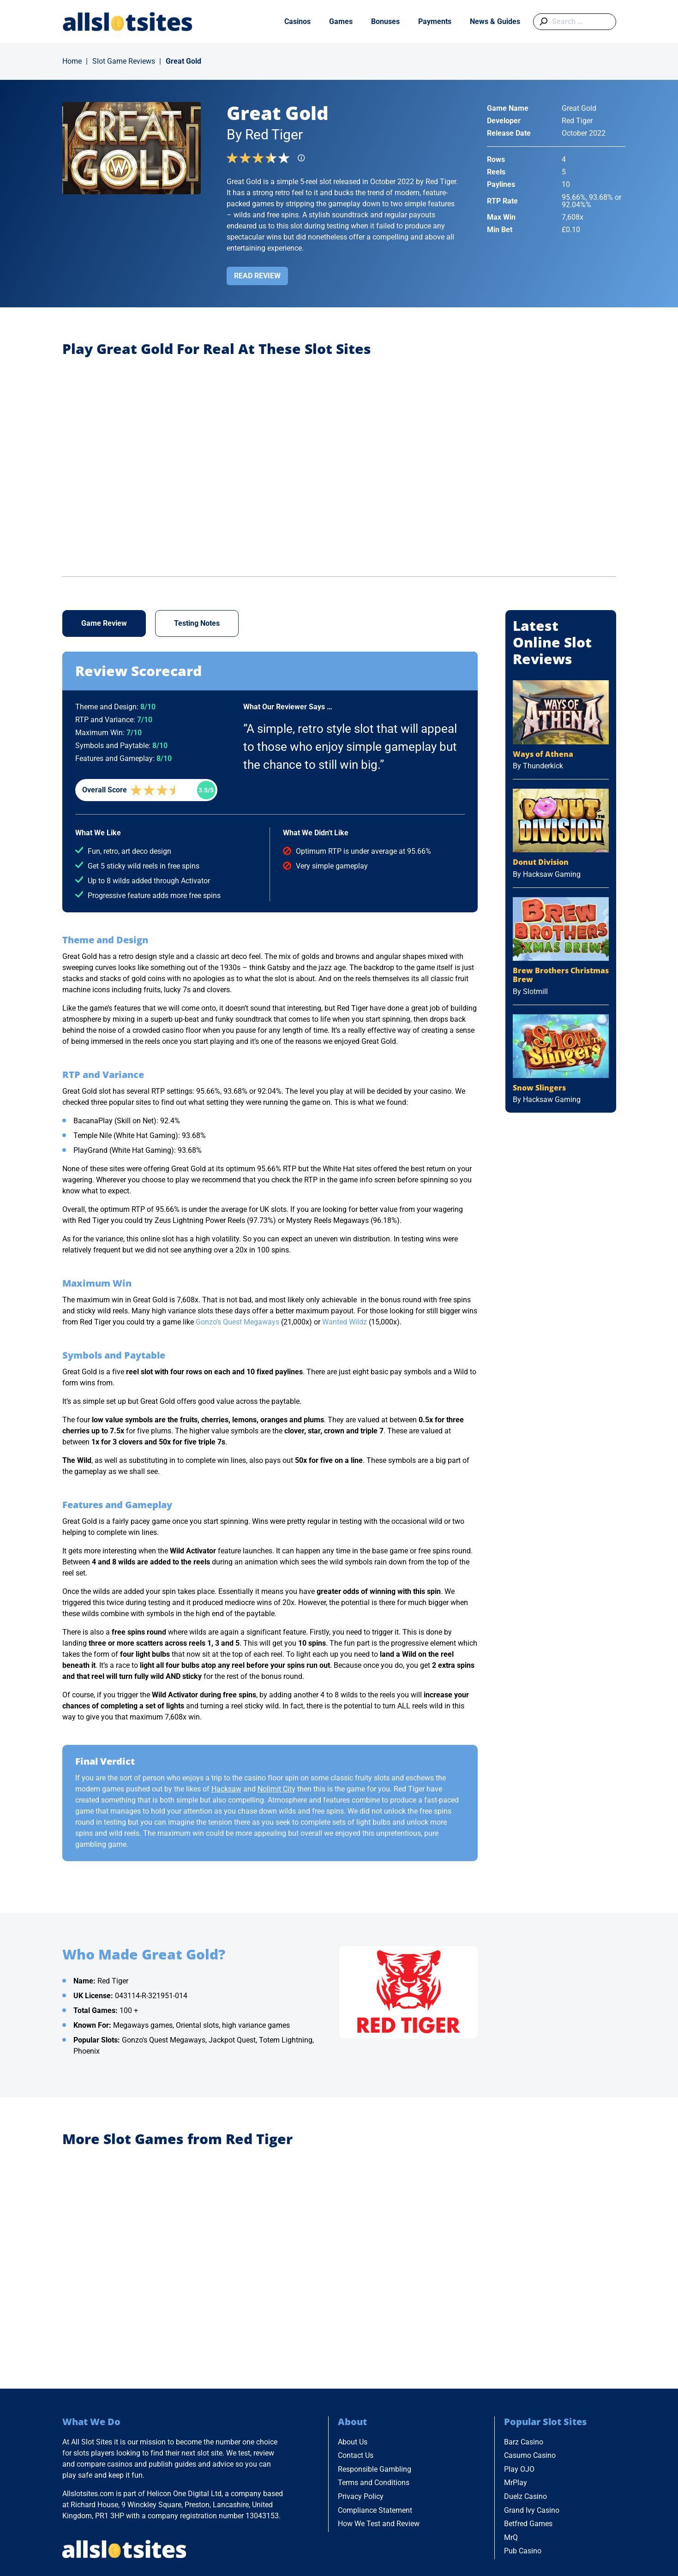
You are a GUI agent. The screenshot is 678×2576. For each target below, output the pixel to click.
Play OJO (519, 2469)
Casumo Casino (530, 2455)
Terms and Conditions (373, 2482)
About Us (352, 2442)
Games (341, 21)
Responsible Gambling (374, 2469)
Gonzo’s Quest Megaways (237, 1322)
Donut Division (541, 862)
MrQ (511, 2537)
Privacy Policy (361, 2496)
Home (72, 61)
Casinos (297, 21)
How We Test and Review (379, 2523)
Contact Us (355, 2455)
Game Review (104, 623)
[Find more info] (304, 160)
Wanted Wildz (344, 1322)
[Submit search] (542, 21)
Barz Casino (523, 2442)
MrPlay (515, 2482)
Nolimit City (276, 1789)
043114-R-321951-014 (151, 1995)
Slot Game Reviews (123, 61)
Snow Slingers (539, 1088)
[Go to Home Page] (127, 21)
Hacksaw (226, 1789)
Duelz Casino (525, 2496)
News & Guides (495, 21)
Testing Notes (197, 623)
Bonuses (385, 21)
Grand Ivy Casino (531, 2510)
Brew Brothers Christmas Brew (561, 974)
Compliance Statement (375, 2510)
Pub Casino (522, 2550)
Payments (434, 21)
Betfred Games (528, 2523)
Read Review (257, 275)
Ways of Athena (543, 754)
